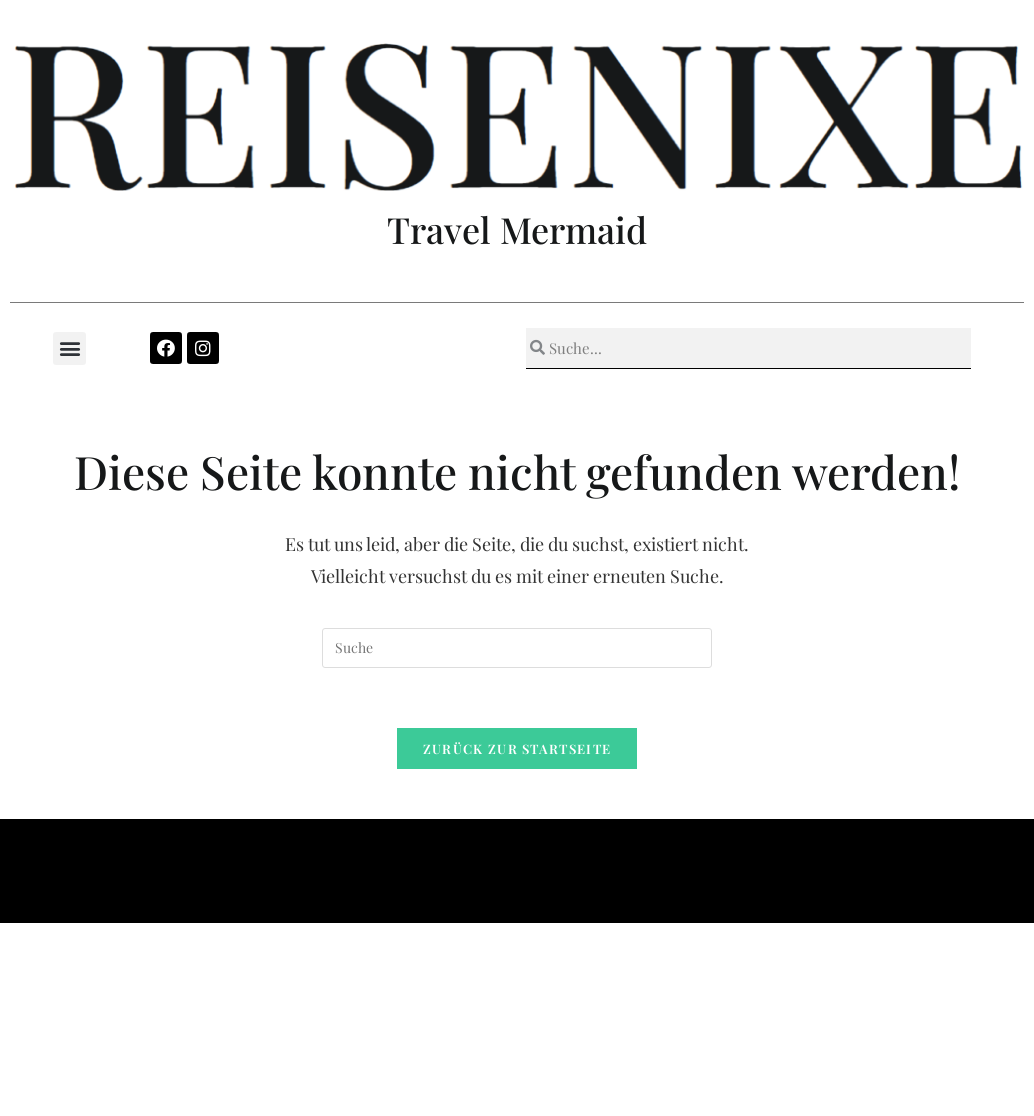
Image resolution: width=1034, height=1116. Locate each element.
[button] (69, 348)
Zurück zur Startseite (517, 748)
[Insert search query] (517, 648)
